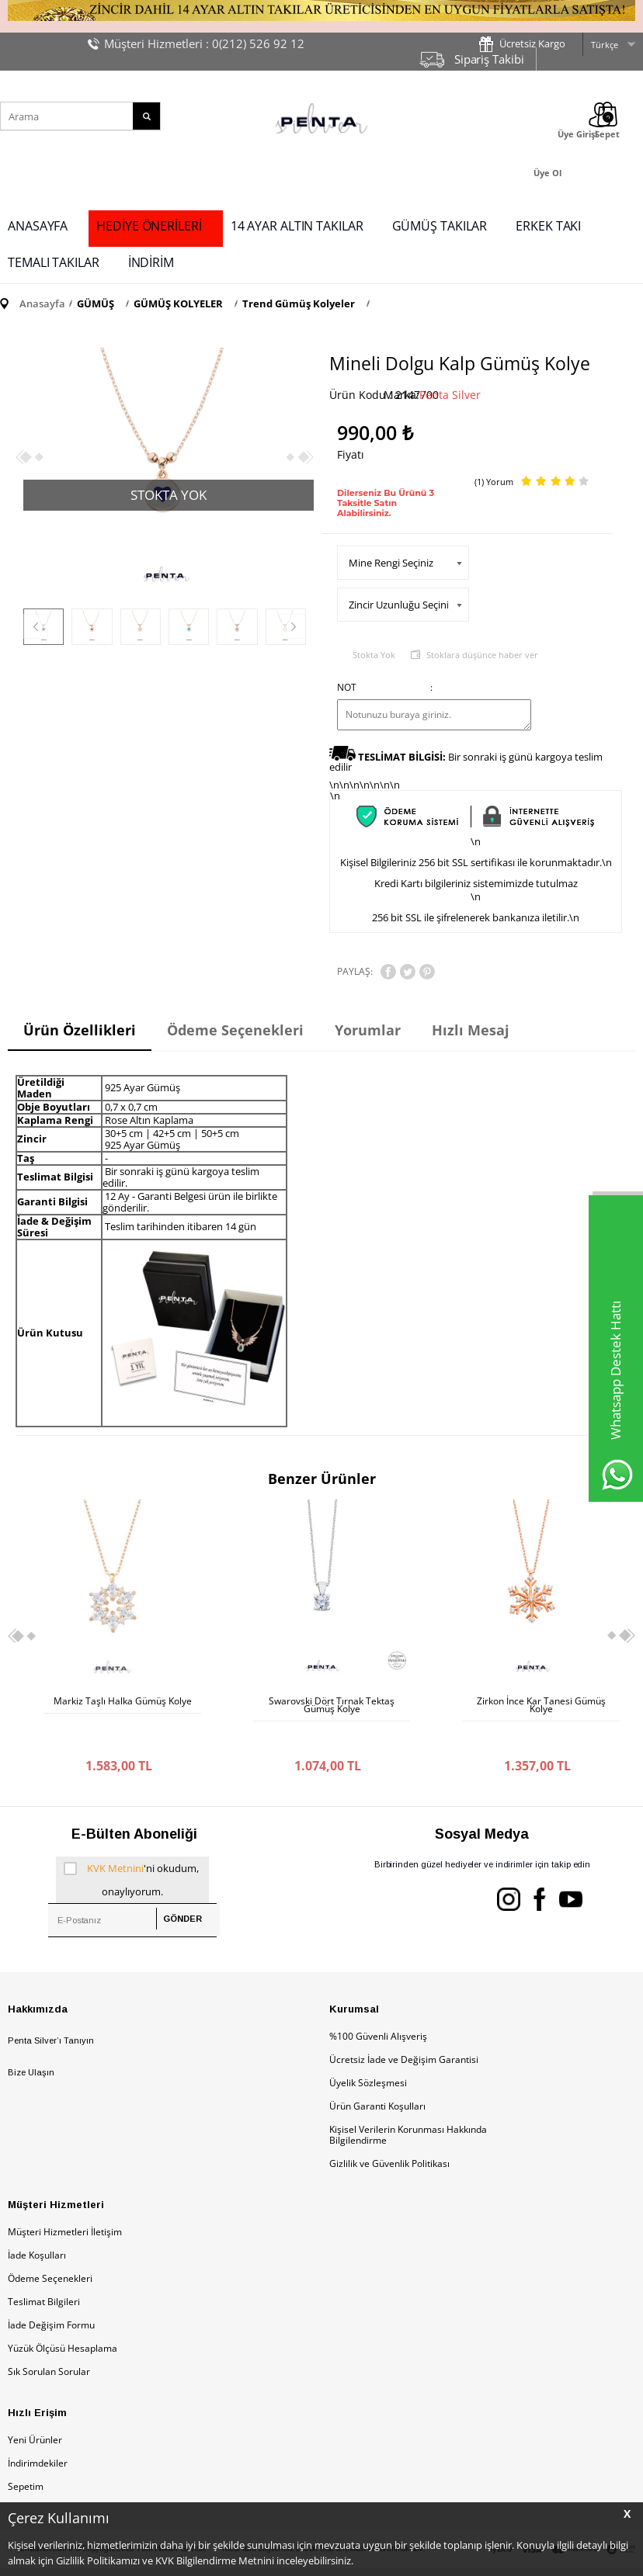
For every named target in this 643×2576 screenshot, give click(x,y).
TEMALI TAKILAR (53, 262)
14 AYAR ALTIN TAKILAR (297, 225)
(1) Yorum (493, 481)
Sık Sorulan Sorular (49, 2340)
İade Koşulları (37, 2224)
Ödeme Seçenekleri (50, 2247)
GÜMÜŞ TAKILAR (440, 225)
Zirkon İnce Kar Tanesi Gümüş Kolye (331, 1705)
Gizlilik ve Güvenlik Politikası (389, 2132)
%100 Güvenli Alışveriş (378, 2005)
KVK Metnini (115, 1837)
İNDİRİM (151, 262)
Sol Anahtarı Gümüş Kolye (541, 1701)
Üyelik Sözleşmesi (368, 2051)
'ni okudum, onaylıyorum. (131, 1846)
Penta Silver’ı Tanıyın (51, 2009)
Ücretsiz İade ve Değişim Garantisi (403, 2028)
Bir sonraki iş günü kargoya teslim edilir (466, 762)
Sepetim (25, 2455)
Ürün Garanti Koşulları (377, 2075)
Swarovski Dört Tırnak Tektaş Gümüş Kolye (123, 1705)
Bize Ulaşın (31, 2041)
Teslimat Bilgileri (44, 2270)
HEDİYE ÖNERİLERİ (148, 225)
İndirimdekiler (38, 2432)
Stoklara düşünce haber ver (482, 654)
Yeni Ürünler (35, 2408)
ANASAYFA (38, 225)
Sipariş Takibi (489, 59)
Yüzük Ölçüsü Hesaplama (62, 2317)
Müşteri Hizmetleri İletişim (65, 2200)
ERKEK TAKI (548, 225)
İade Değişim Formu (51, 2293)
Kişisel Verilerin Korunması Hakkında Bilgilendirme (408, 2104)
